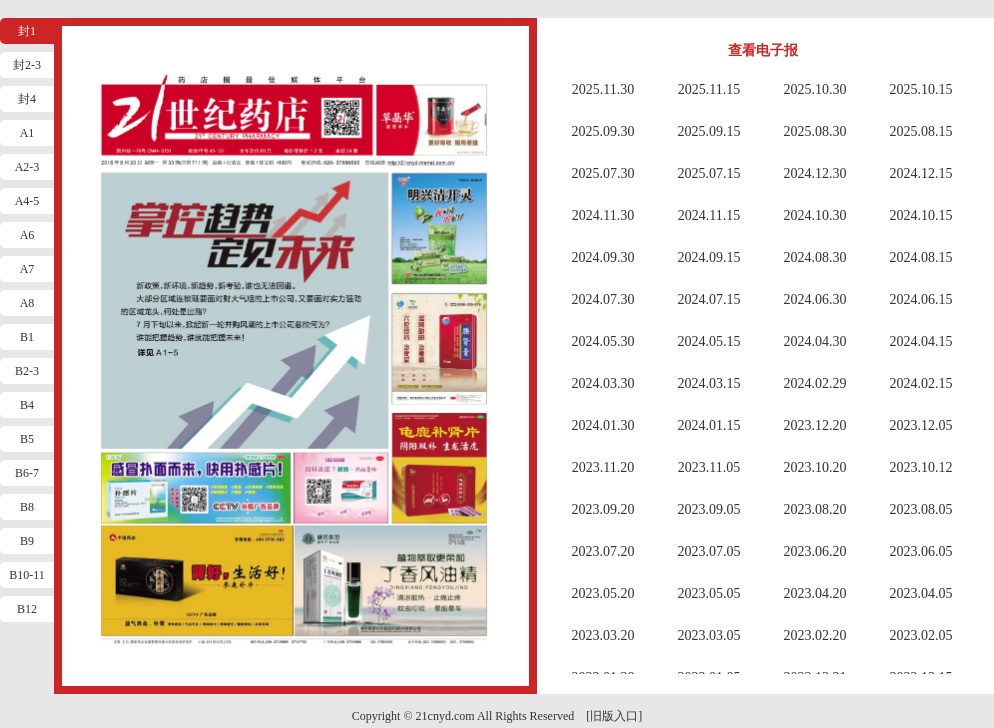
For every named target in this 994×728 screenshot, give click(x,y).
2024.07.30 (603, 299)
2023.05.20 (603, 593)
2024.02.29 (815, 383)
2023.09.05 (709, 509)
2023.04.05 (921, 593)
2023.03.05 (709, 635)
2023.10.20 (815, 467)
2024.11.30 (603, 215)
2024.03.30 (603, 383)
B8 (27, 507)
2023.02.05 (921, 635)
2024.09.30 (603, 257)
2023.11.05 (709, 467)
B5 (27, 439)
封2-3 (27, 65)
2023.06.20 (815, 551)
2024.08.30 (815, 257)
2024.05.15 (709, 341)
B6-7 (27, 473)
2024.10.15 (921, 215)
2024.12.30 (815, 173)
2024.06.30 (815, 299)
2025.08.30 (815, 131)
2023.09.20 (603, 509)
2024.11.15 (709, 215)
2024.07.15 (709, 299)
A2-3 (27, 167)
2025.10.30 (815, 89)
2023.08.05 (921, 509)
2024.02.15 (921, 383)
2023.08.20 (815, 509)
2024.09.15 (709, 257)
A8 (27, 303)
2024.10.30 (815, 215)
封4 (27, 99)
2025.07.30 (603, 173)
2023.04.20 (815, 593)
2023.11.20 (603, 467)
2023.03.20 (603, 635)
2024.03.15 (709, 383)
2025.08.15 (921, 131)
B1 (27, 337)
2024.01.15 (709, 425)
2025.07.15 (709, 173)
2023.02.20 (815, 635)
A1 (27, 133)
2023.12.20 (815, 425)
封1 (27, 31)
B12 (27, 609)
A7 (27, 269)
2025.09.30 (603, 131)
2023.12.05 (921, 425)
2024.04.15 (921, 341)
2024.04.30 (815, 341)
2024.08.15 (921, 257)
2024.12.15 (921, 173)
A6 (27, 235)
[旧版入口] (614, 716)
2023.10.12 (921, 467)
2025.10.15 (921, 89)
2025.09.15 (709, 131)
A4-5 (27, 201)
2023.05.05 (709, 593)
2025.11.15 (709, 89)
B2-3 (27, 371)
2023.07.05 (709, 551)
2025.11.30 (603, 89)
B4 (27, 405)
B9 (27, 541)
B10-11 (27, 575)
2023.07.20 (603, 551)
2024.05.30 (603, 341)
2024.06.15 (921, 299)
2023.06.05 (921, 551)
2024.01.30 (603, 425)
